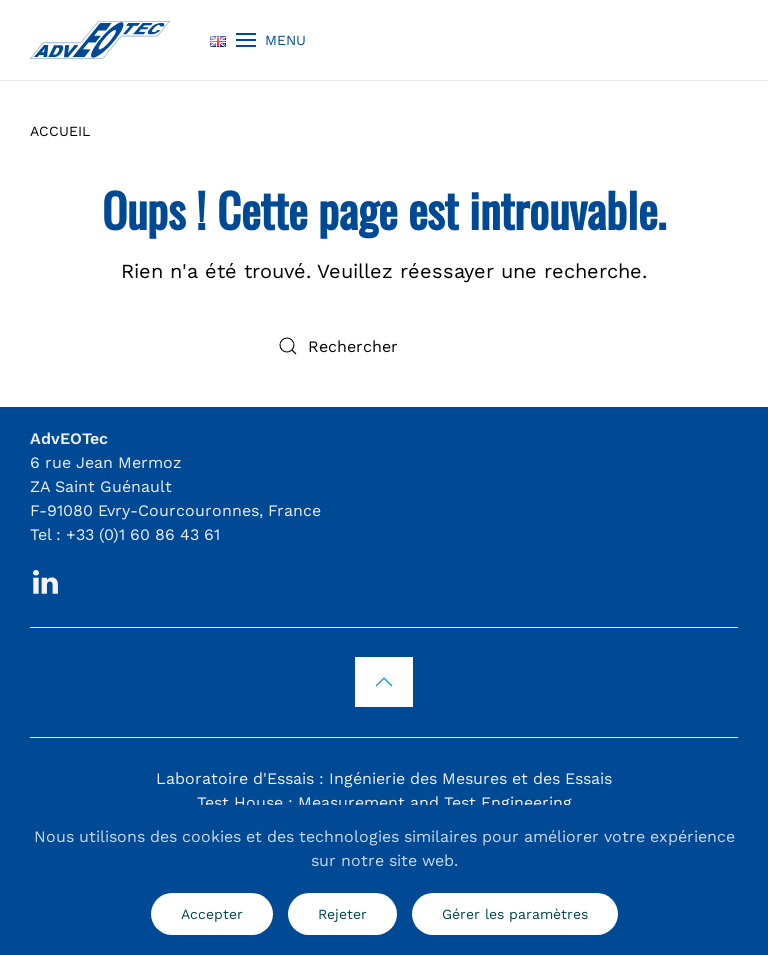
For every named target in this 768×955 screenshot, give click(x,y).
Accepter (212, 914)
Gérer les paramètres (515, 914)
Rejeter (342, 914)
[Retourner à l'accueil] (100, 40)
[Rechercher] (384, 346)
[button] (271, 40)
